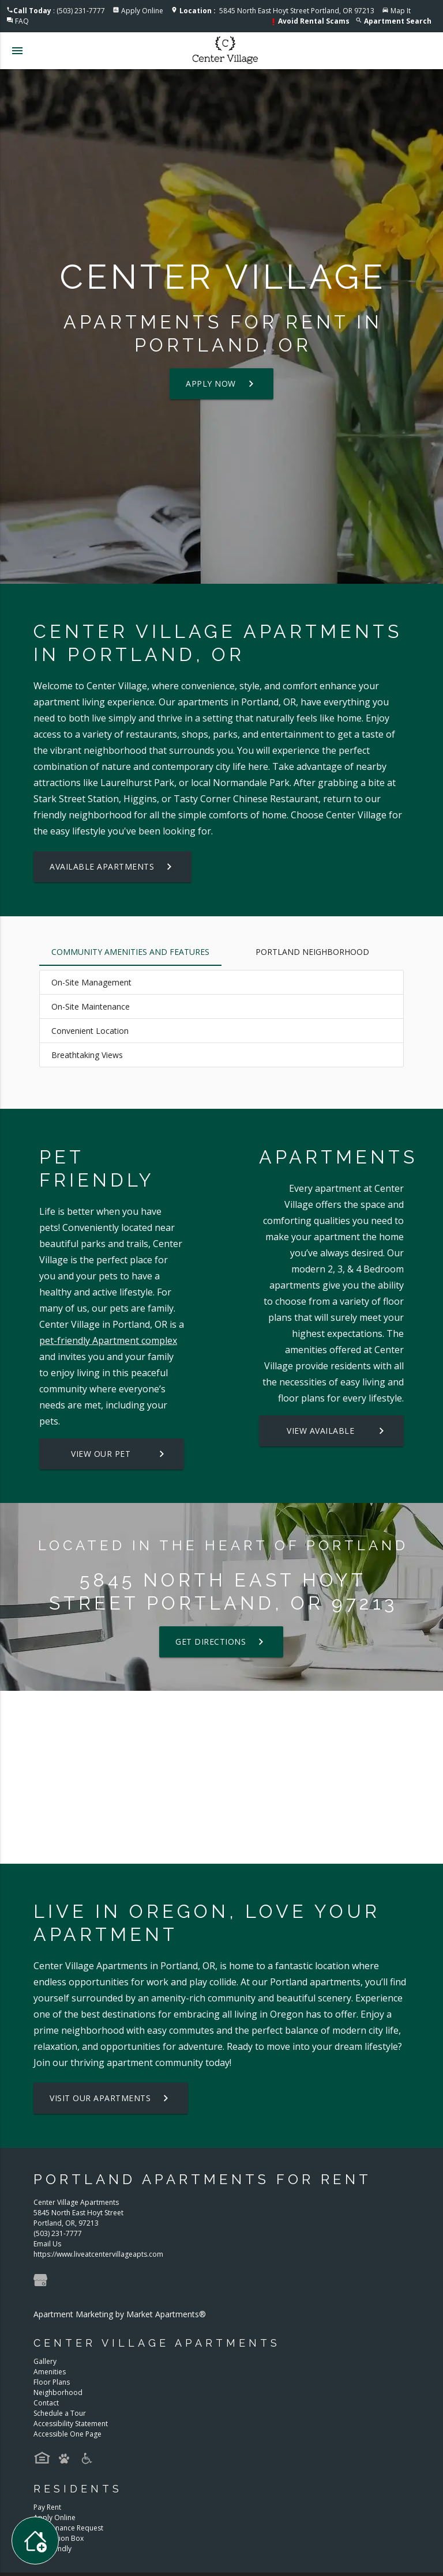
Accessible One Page (67, 2434)
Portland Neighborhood (312, 951)
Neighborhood (57, 2392)
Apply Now (221, 383)
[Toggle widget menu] (35, 2540)
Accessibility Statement (70, 2423)
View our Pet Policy (120, 1454)
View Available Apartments (337, 1430)
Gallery (45, 2361)
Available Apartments (112, 866)
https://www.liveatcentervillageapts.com (98, 2254)
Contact (46, 2403)
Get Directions (221, 1641)
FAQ (22, 21)
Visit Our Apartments (111, 2098)
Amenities (49, 2372)
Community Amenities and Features (130, 951)
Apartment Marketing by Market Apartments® (119, 2314)
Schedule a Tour (59, 2413)
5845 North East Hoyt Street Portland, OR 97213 (276, 11)
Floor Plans (51, 2382)
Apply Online (142, 11)
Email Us (47, 2244)
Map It (401, 11)
